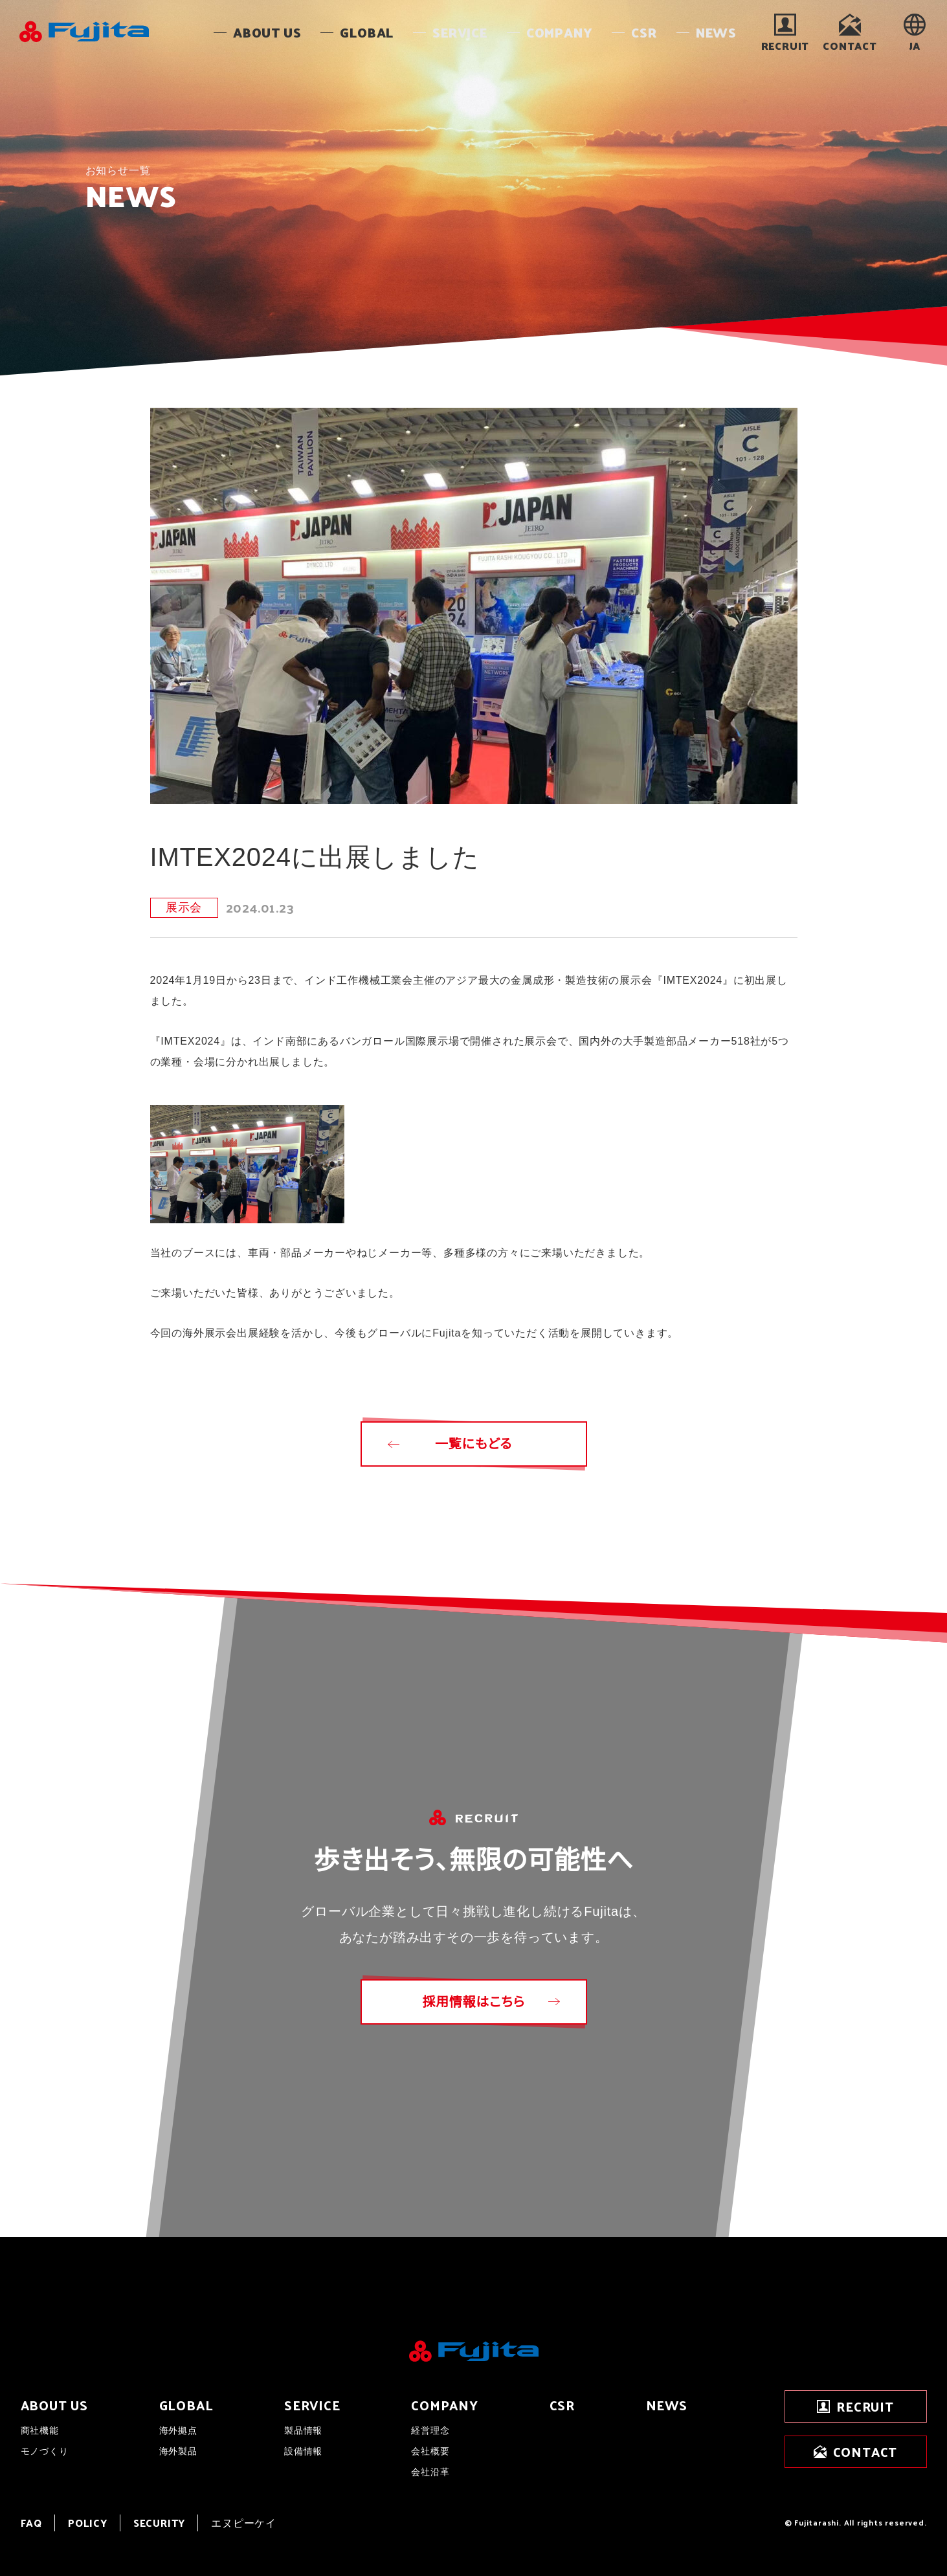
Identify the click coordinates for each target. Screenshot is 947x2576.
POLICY (87, 2523)
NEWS (666, 2405)
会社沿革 (430, 2472)
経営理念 (430, 2430)
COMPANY (444, 2405)
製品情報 (303, 2430)
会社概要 (430, 2451)
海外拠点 (178, 2430)
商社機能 (40, 2430)
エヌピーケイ (243, 2523)
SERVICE (312, 2405)
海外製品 (178, 2451)
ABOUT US (54, 2405)
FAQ (31, 2523)
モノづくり (45, 2451)
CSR (562, 2405)
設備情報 (303, 2451)
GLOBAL (186, 2405)
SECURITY (159, 2523)
